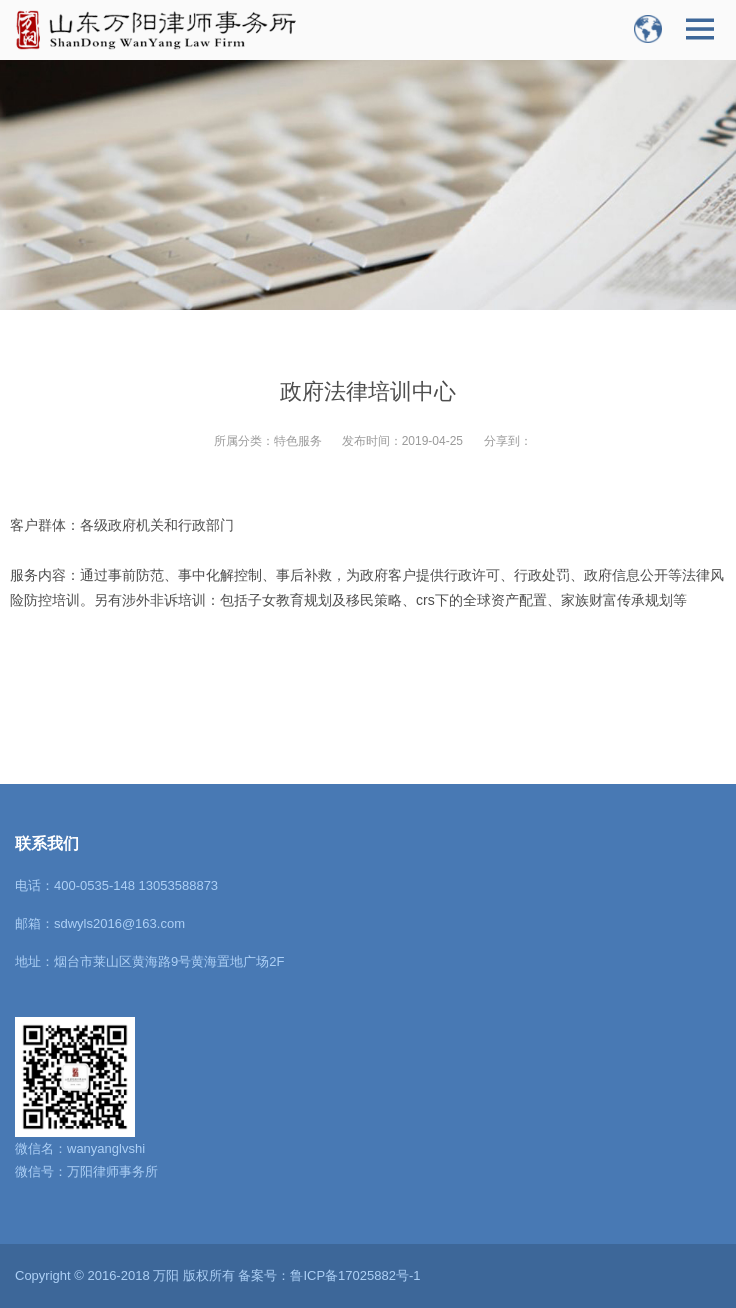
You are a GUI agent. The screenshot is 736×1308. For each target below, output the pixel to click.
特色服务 (298, 441)
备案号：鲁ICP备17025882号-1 (329, 1275)
